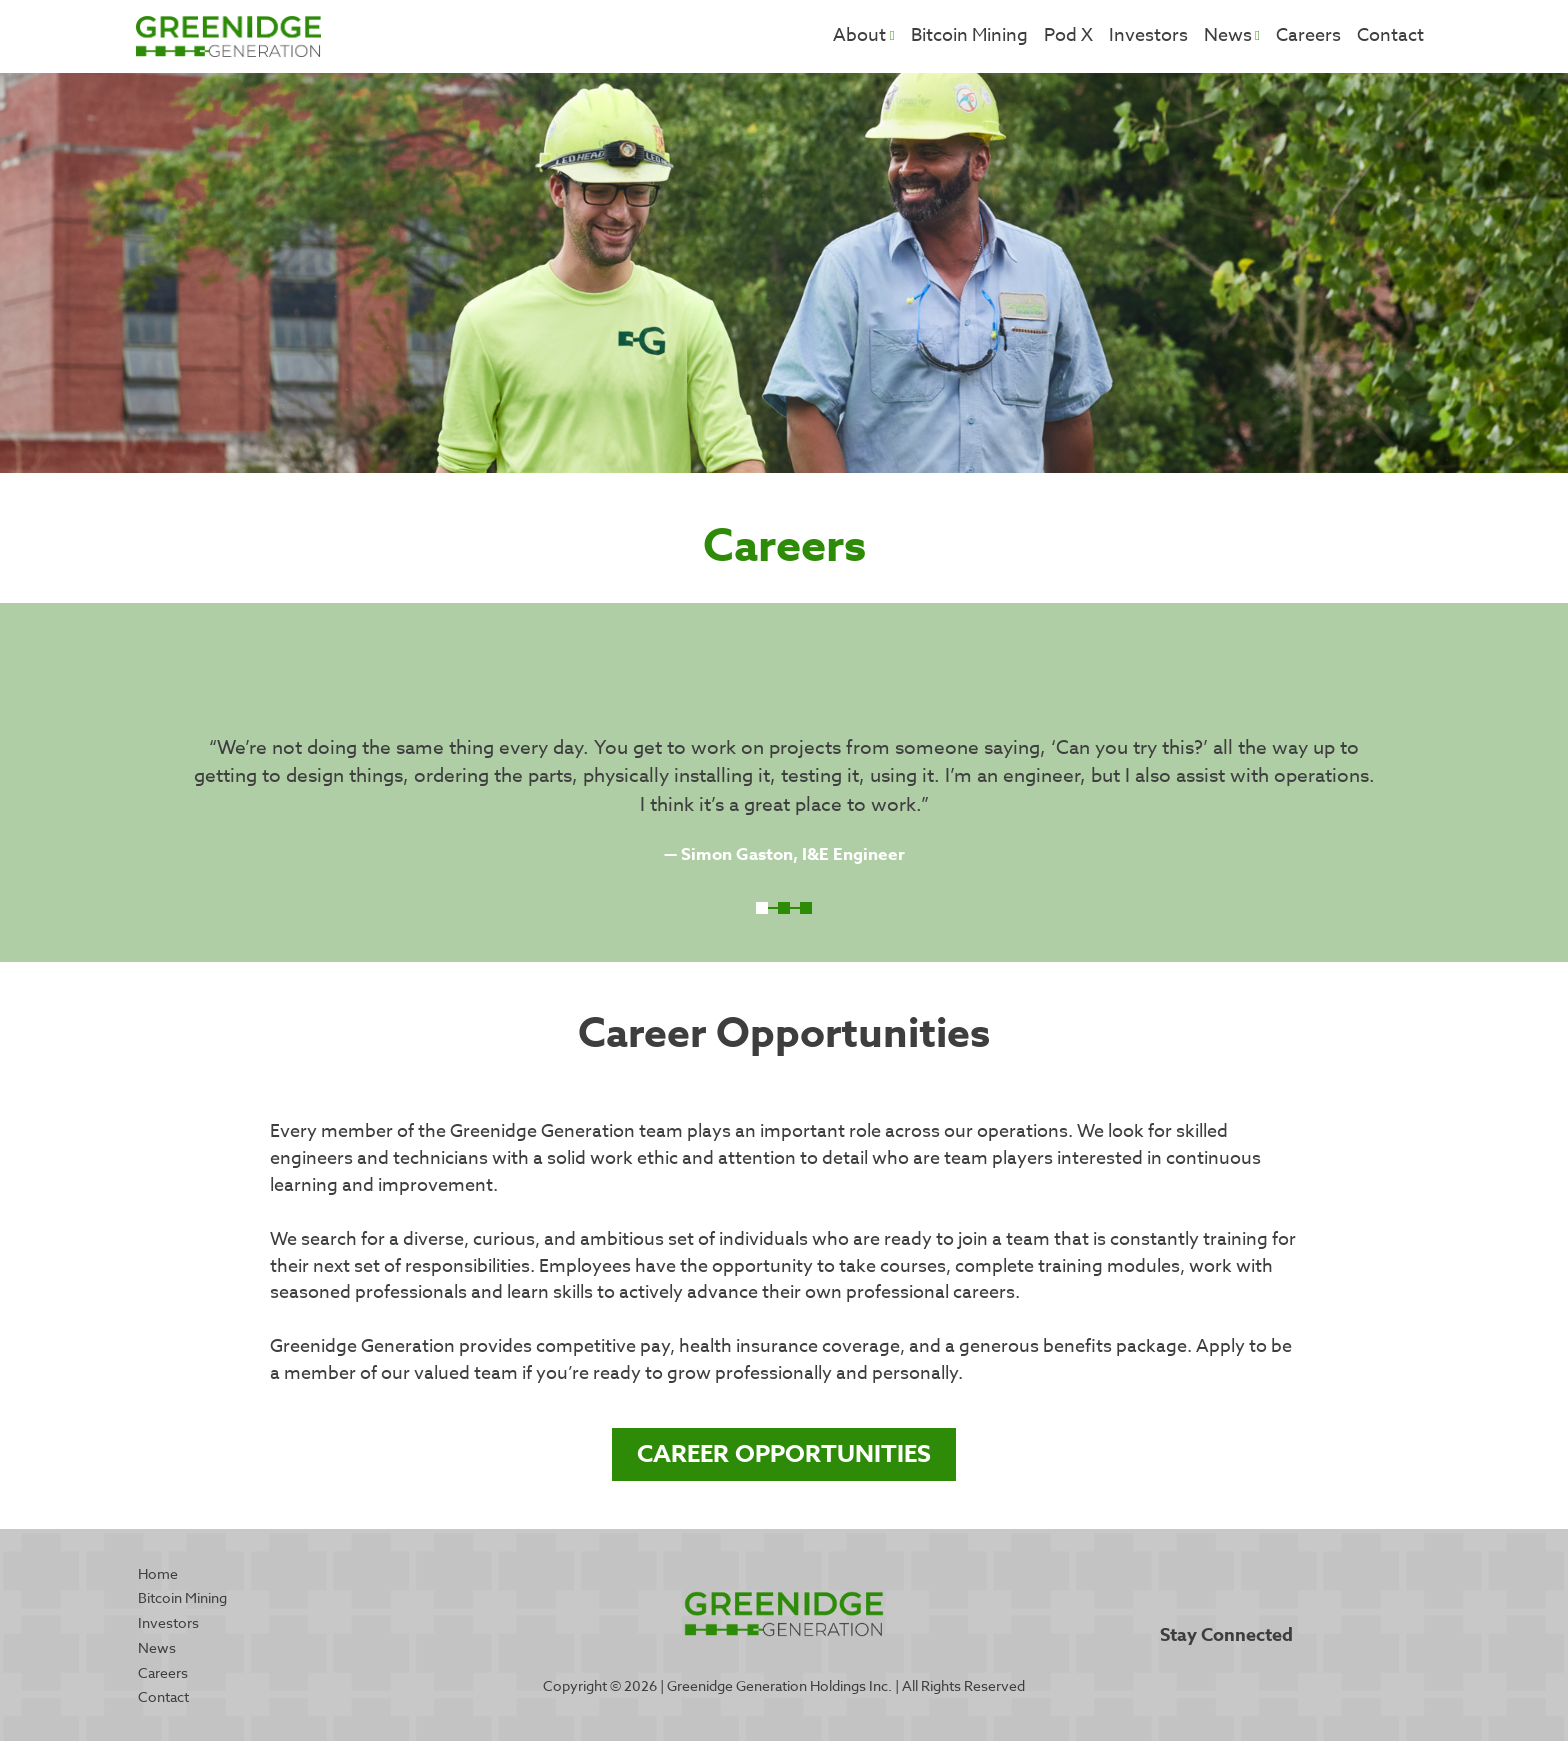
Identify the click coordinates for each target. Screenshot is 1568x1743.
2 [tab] (784, 910)
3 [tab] (806, 910)
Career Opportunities (784, 1455)
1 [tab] (762, 910)
